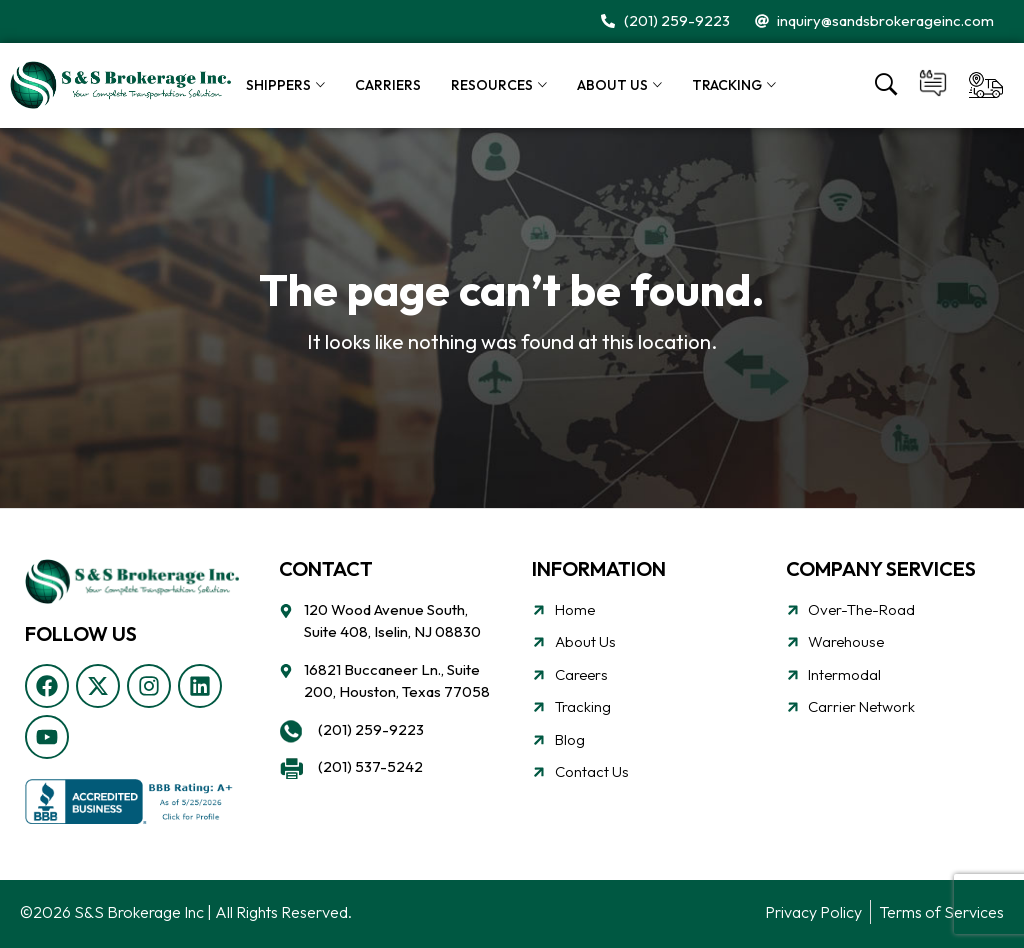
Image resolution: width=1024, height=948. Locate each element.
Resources (492, 85)
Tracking (727, 85)
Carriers (388, 85)
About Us (612, 85)
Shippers (278, 85)
